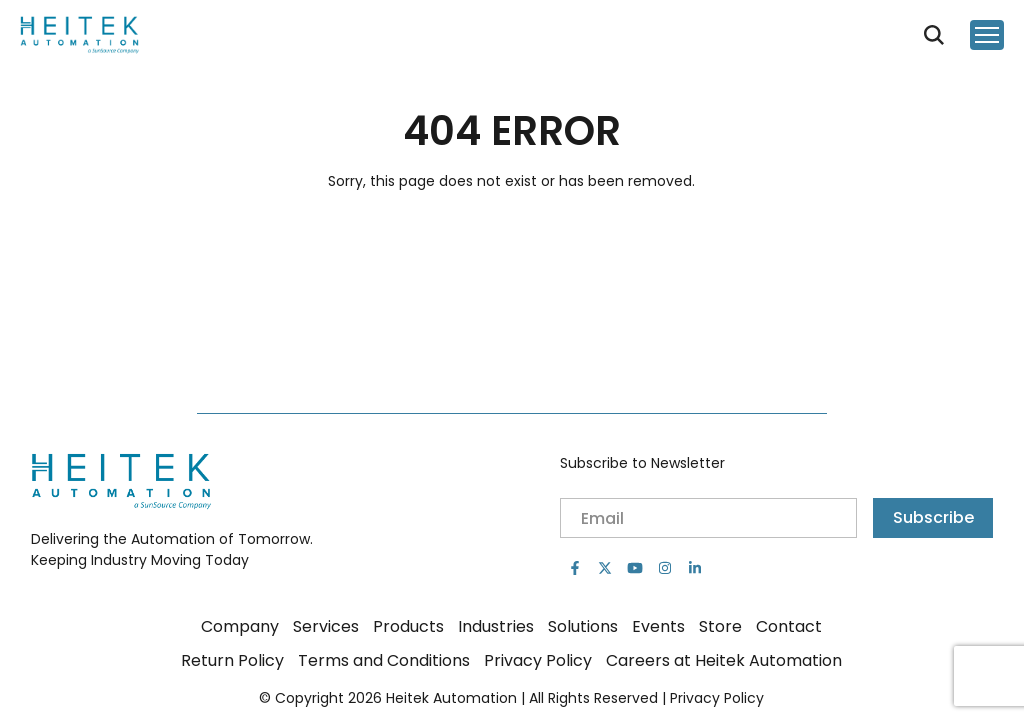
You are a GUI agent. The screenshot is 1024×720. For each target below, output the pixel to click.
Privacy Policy (538, 660)
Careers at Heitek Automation (724, 660)
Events (658, 626)
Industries (496, 626)
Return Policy (232, 660)
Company (240, 626)
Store (720, 626)
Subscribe (933, 517)
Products (408, 626)
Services (326, 626)
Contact (789, 626)
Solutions (583, 626)
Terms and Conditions (384, 660)
